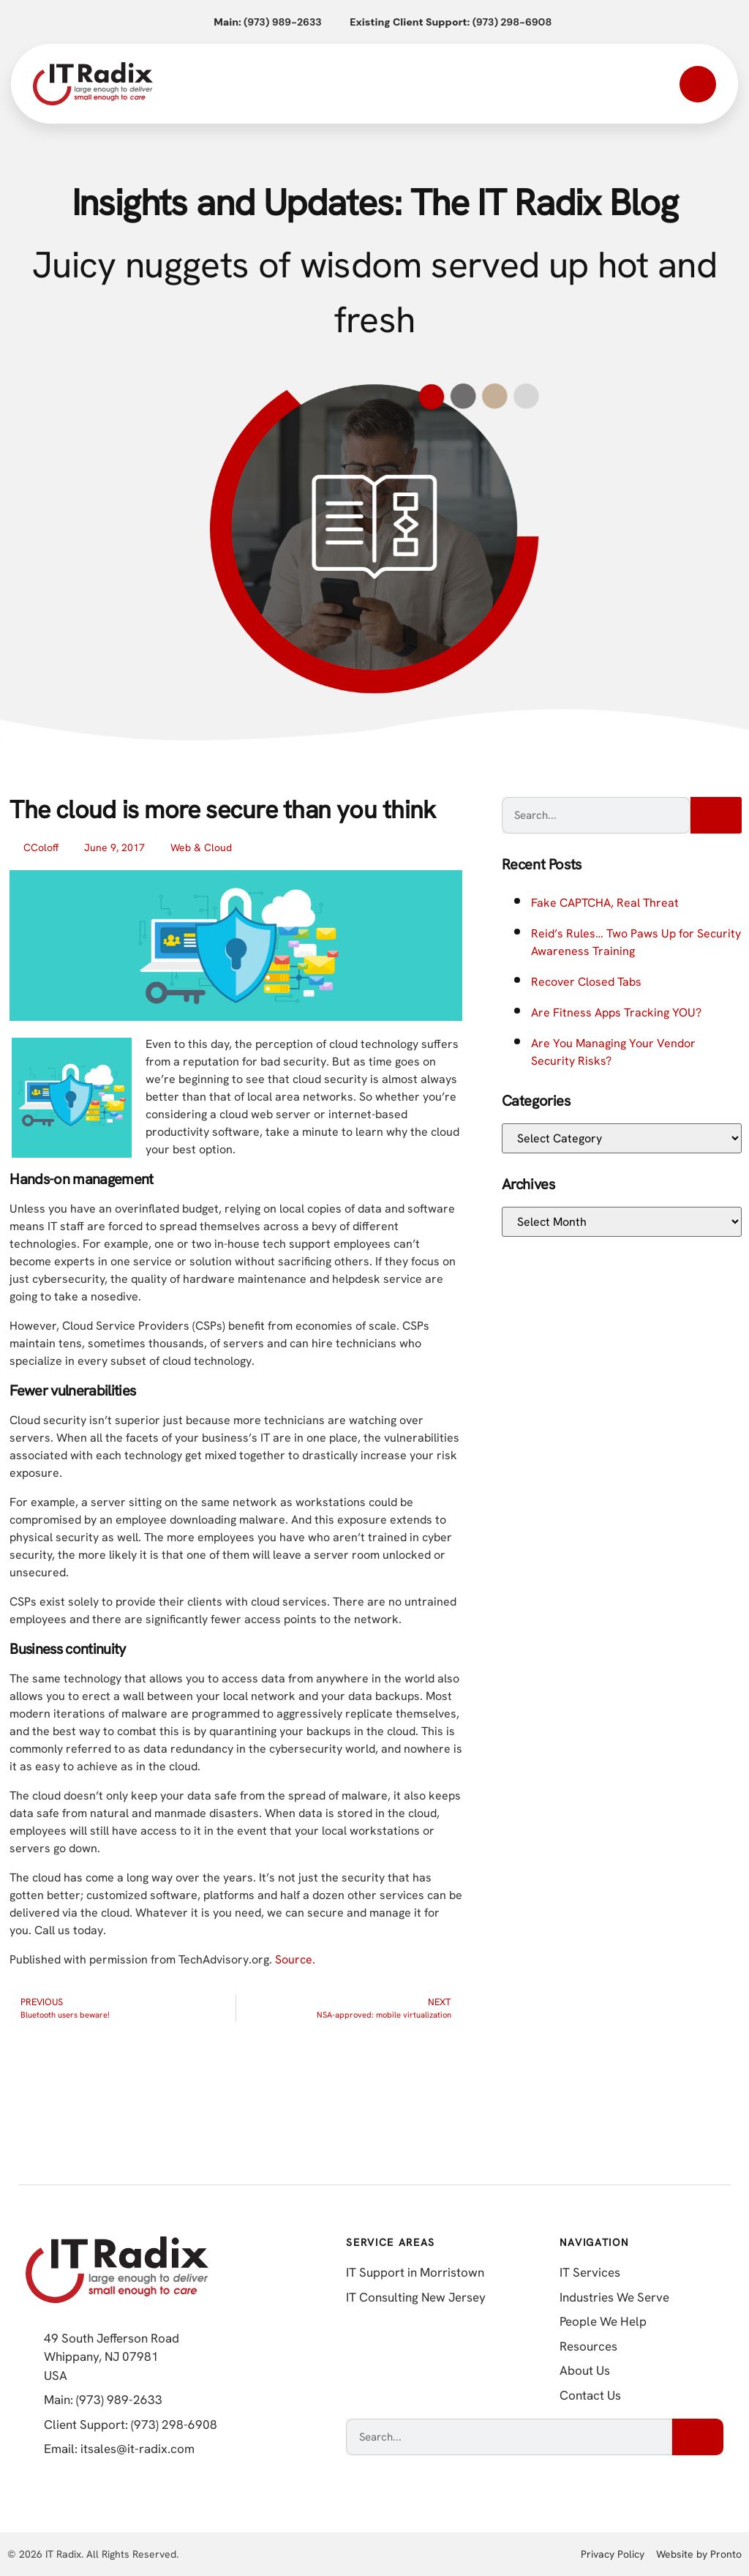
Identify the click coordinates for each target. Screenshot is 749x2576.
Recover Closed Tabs (586, 981)
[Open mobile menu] (698, 84)
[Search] (716, 815)
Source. (295, 1959)
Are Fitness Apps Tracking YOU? (616, 1012)
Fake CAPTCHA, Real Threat (605, 902)
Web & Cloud (201, 847)
